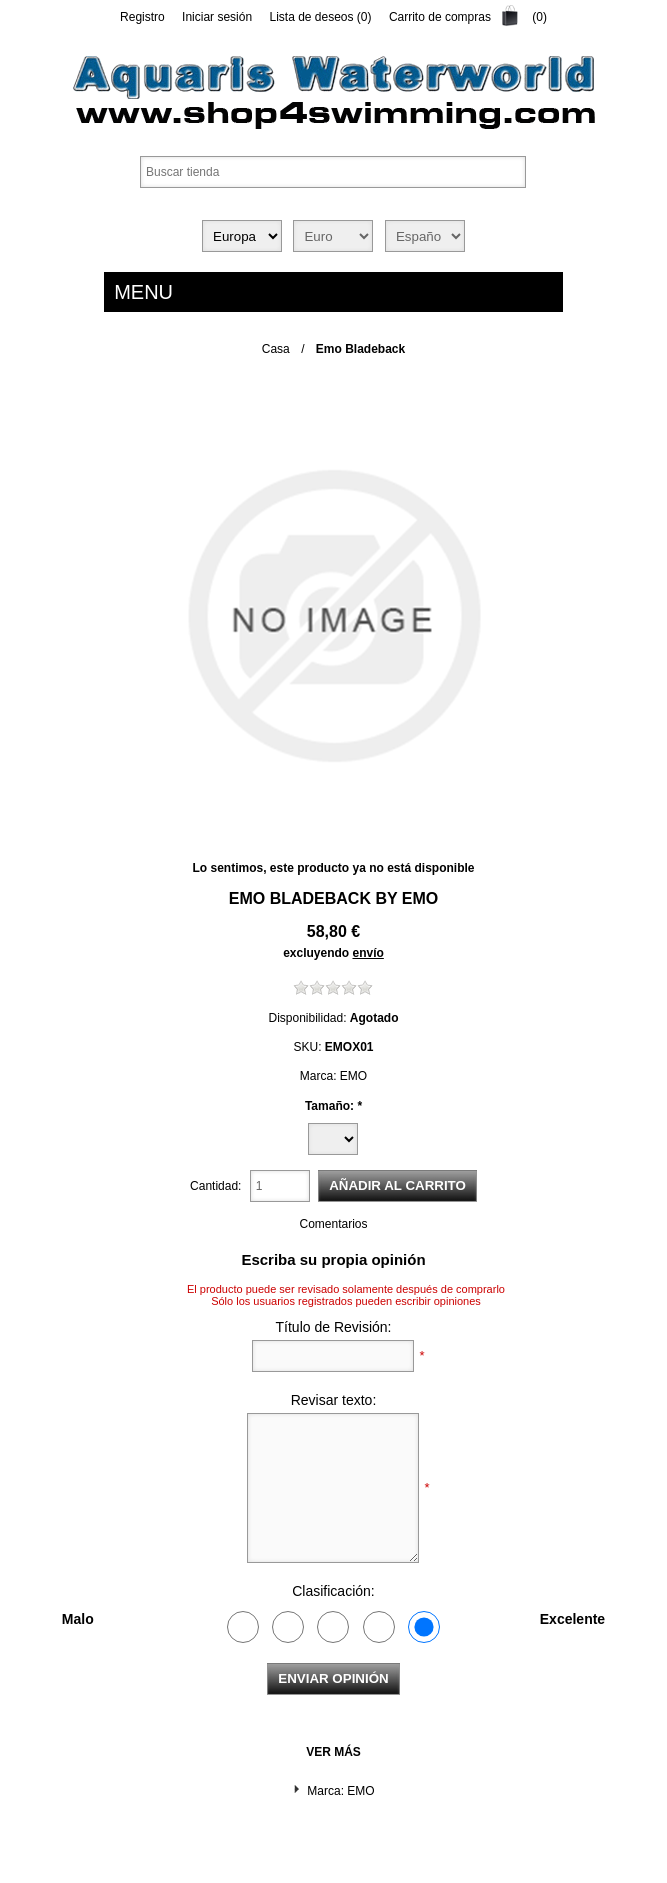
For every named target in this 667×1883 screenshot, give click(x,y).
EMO (420, 898)
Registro (142, 17)
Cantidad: (215, 1186)
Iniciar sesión (217, 17)
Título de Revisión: (334, 1327)
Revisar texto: (334, 1400)
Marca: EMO (340, 1791)
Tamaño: (331, 1106)
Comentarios (333, 1224)
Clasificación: (333, 1591)
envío (368, 953)
